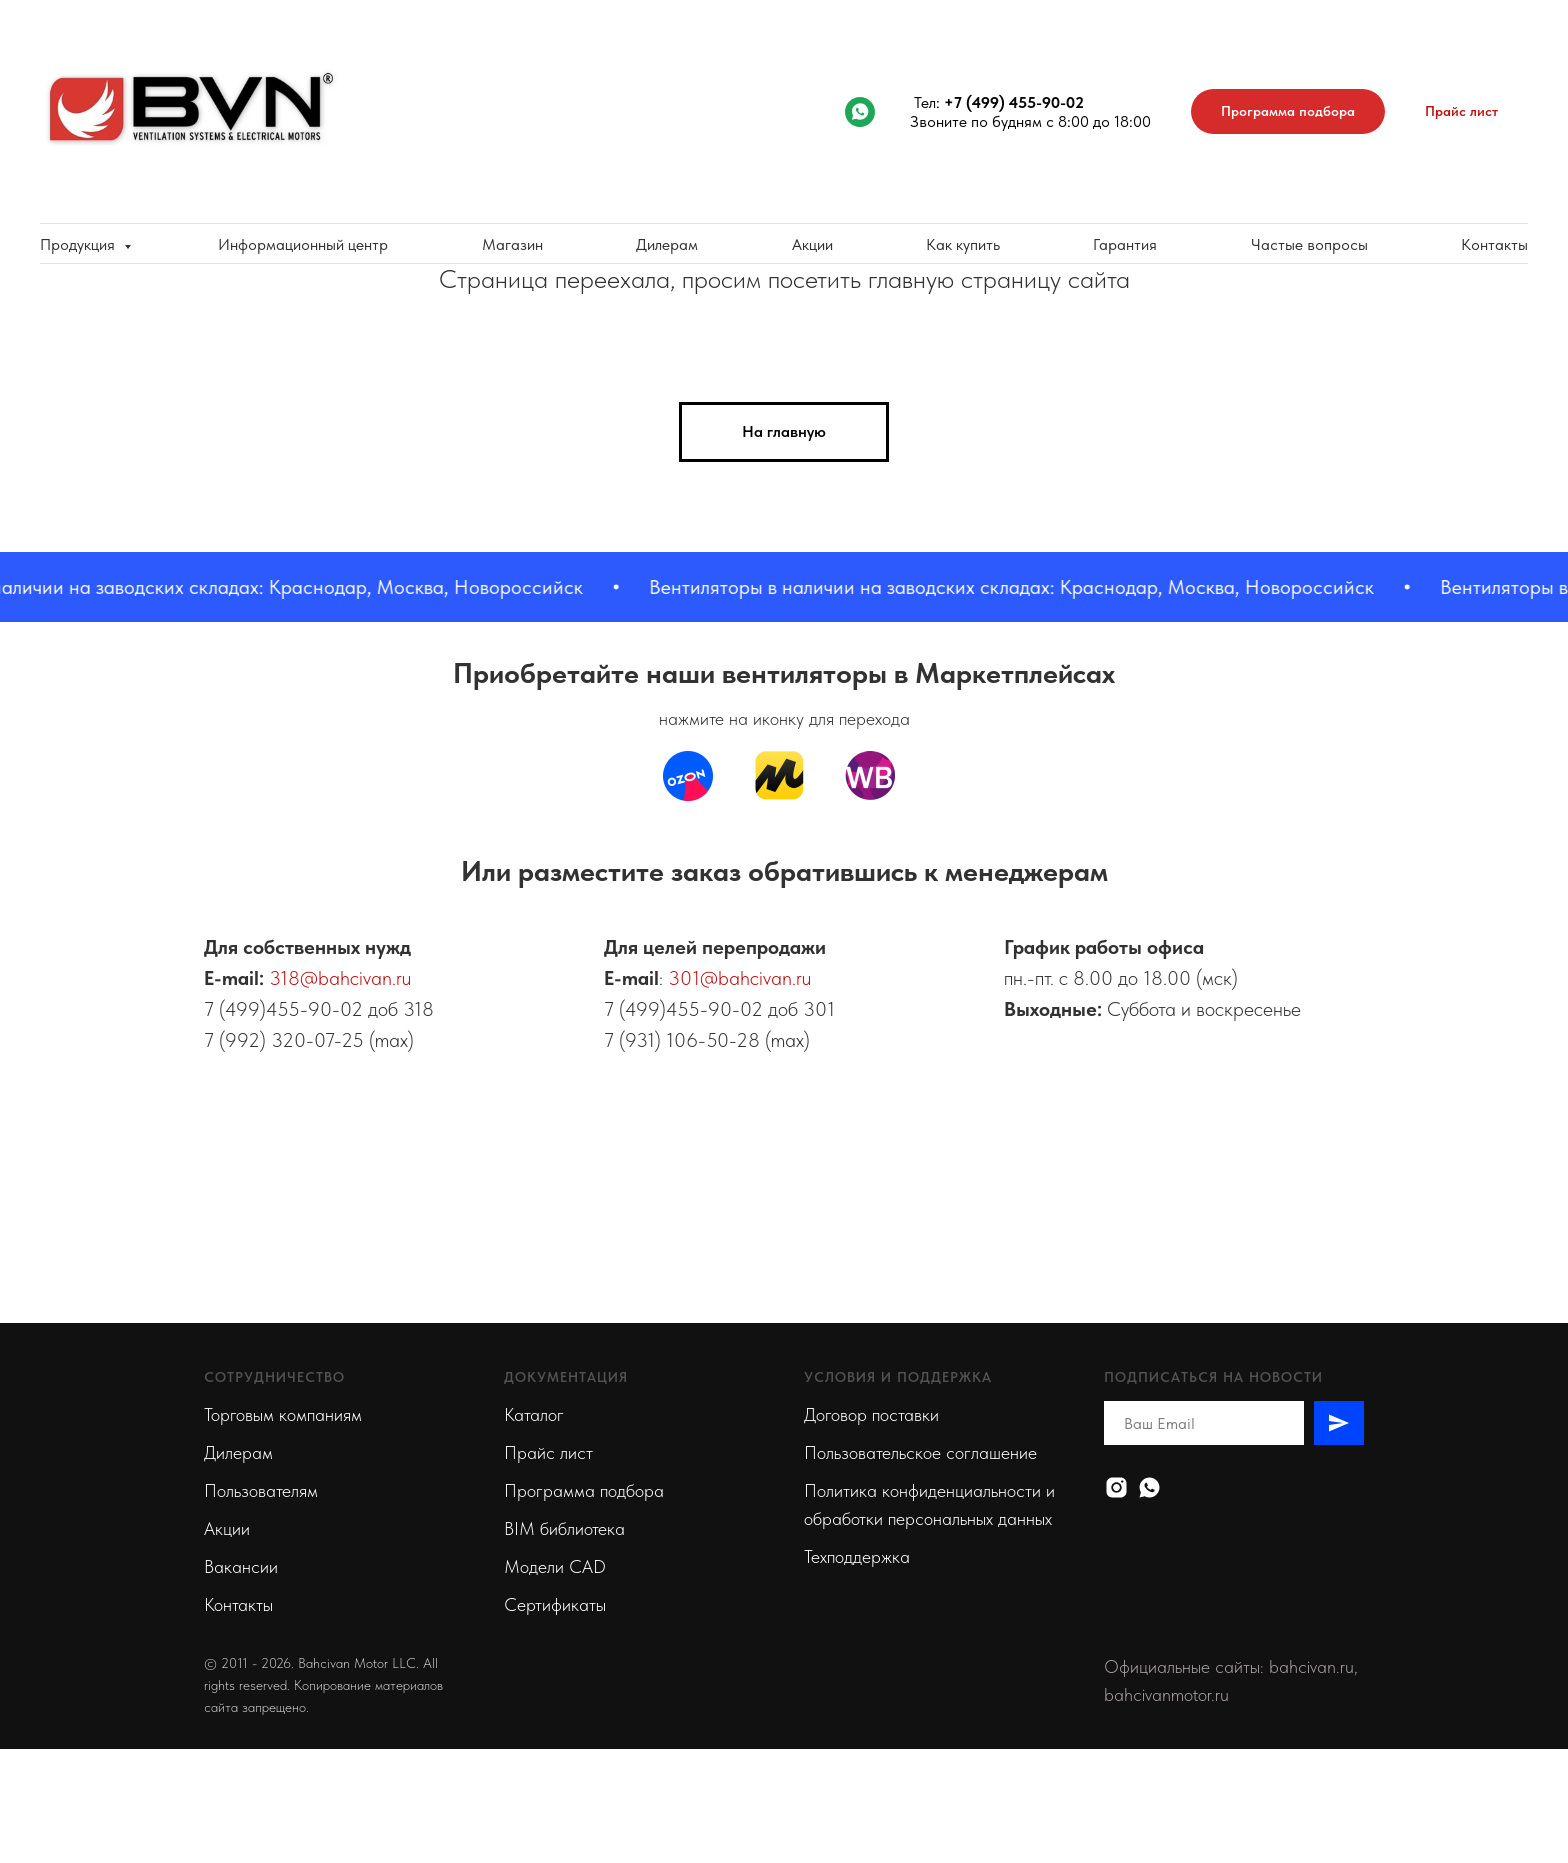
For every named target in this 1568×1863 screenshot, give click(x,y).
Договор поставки (871, 1414)
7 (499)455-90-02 (283, 1009)
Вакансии (241, 1566)
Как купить (963, 244)
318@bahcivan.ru (340, 978)
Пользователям (261, 1490)
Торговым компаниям (283, 1414)
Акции (812, 244)
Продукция (79, 244)
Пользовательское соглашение (920, 1452)
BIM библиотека (564, 1528)
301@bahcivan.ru (739, 978)
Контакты (1494, 244)
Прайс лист (548, 1452)
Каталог (534, 1414)
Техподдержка (857, 1556)
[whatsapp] (860, 112)
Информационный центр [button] (303, 244)
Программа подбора (584, 1490)
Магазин (512, 244)
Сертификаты (555, 1604)
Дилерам (667, 244)
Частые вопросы (1309, 244)
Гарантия (1125, 244)
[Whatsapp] (1149, 1487)
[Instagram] (1116, 1487)
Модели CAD (555, 1566)
